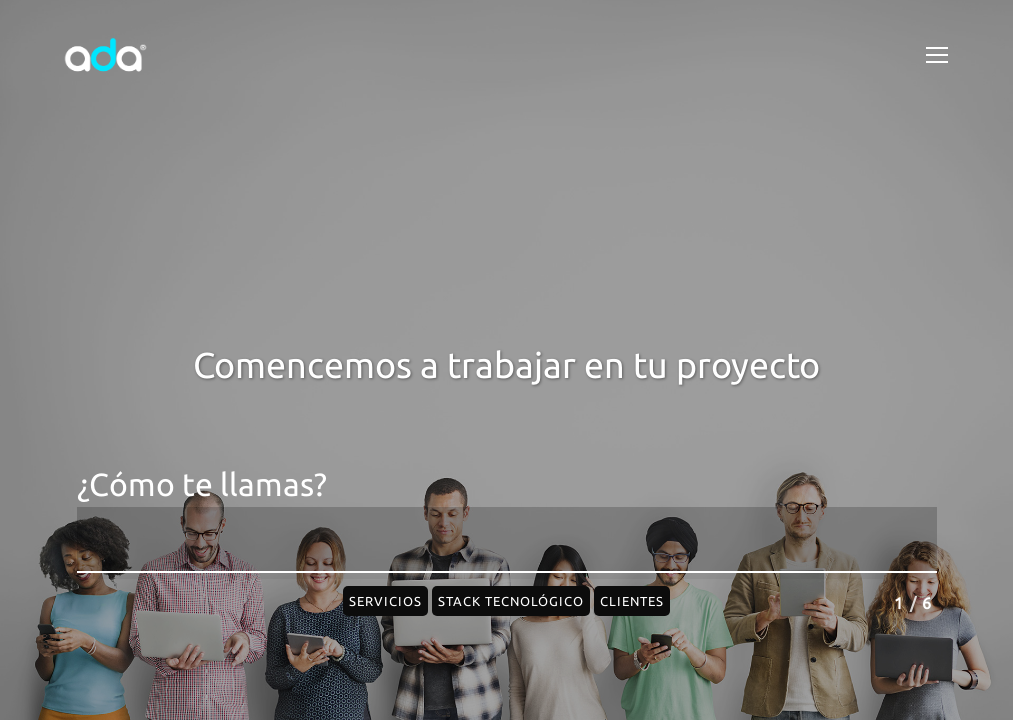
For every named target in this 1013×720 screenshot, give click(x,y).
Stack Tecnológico (511, 601)
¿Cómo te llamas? (202, 484)
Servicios (385, 601)
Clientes (632, 601)
